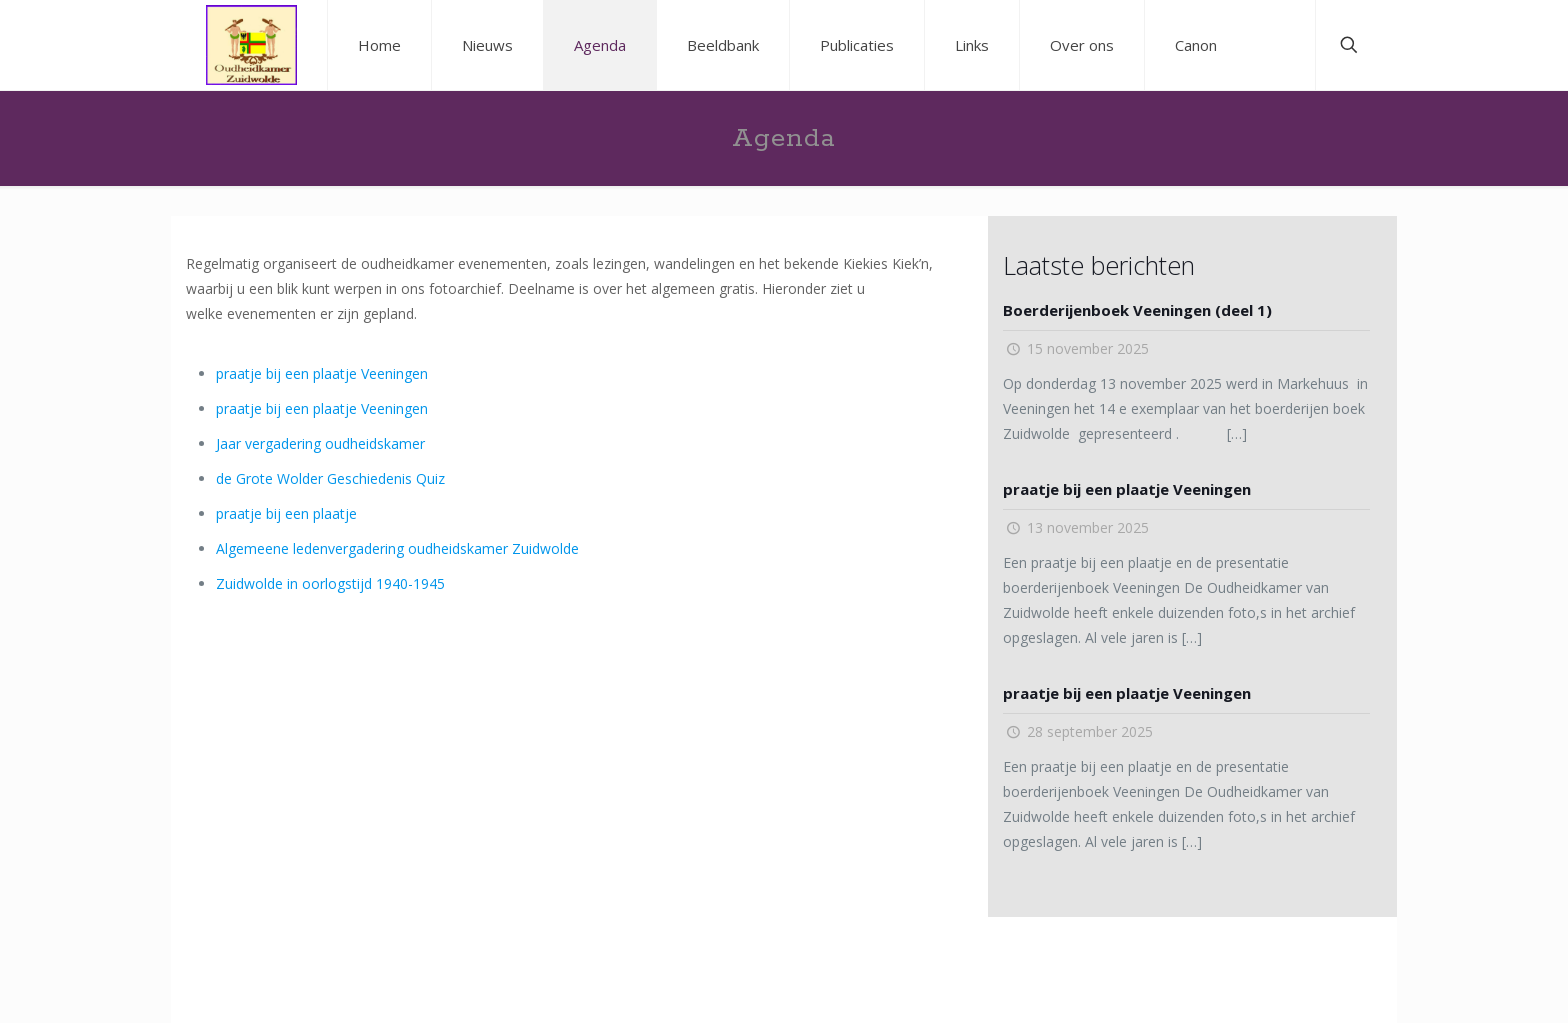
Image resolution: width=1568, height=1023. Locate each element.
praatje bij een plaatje (286, 513)
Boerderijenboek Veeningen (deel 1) (1137, 310)
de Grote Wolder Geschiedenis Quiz (330, 478)
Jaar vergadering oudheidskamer (320, 443)
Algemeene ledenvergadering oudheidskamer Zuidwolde (397, 548)
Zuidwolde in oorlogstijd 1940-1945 (330, 583)
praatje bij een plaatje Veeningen (322, 373)
